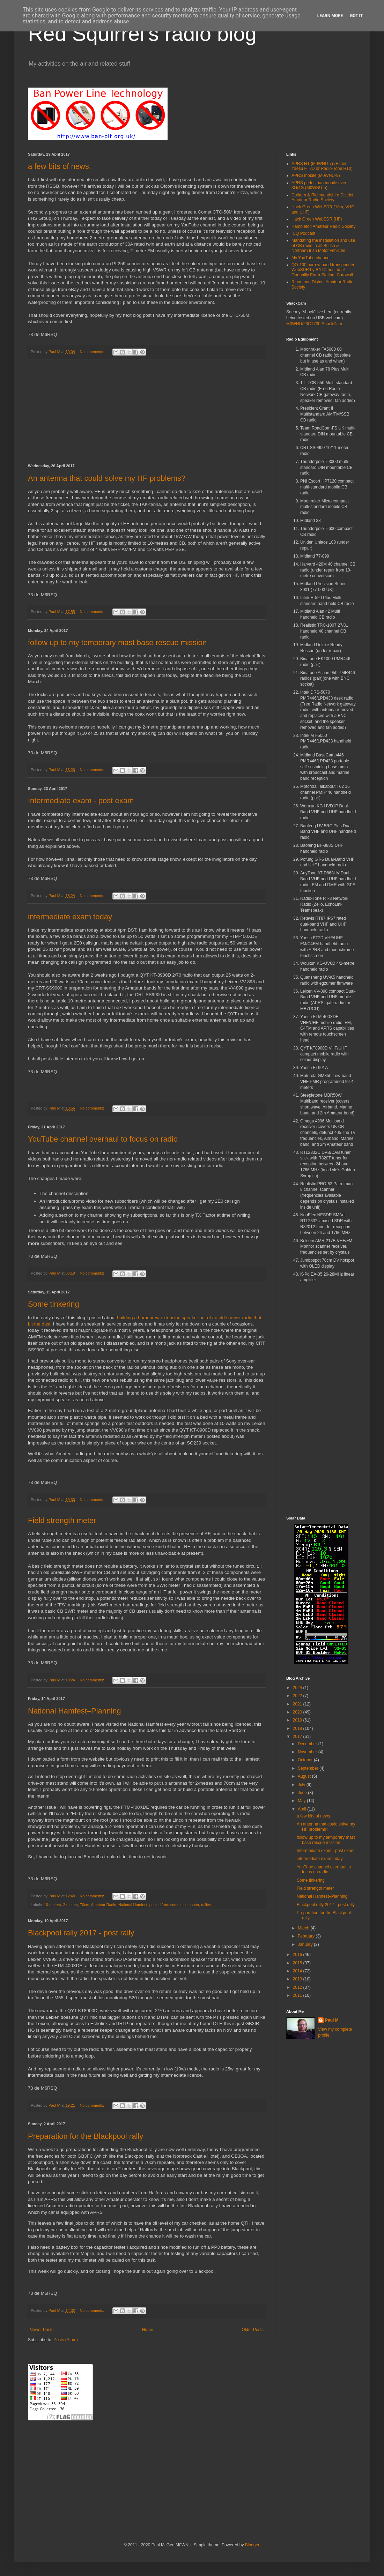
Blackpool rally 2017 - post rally (81, 1932)
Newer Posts (41, 2329)
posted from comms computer (174, 1905)
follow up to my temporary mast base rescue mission (117, 642)
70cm (84, 1905)
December (308, 1743)
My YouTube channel (311, 257)
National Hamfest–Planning (74, 1711)
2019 (298, 1720)
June (303, 1792)
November (308, 1751)
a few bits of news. (59, 166)
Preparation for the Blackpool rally (85, 2136)
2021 (298, 1704)
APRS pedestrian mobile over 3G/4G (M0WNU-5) (318, 185)
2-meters (70, 1905)
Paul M (332, 2020)
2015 (298, 1963)
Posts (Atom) (65, 2339)
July (302, 1784)
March (304, 1928)
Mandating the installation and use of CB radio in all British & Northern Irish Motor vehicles (323, 245)
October (306, 1759)
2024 (298, 1687)
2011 (298, 1995)
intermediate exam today (70, 916)
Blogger (252, 2545)
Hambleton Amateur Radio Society (323, 226)
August (305, 1776)
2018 (298, 1728)
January (306, 1944)
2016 (298, 1954)
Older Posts (253, 2329)
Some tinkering (53, 1304)
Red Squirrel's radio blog (142, 33)
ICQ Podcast (303, 233)
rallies (206, 1905)
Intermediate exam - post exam (81, 800)
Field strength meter (62, 1520)
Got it (356, 15)
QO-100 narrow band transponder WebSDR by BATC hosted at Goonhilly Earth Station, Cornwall (322, 269)
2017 (298, 1736)
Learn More (330, 15)
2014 (298, 1971)
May (302, 1800)
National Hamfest (132, 1905)
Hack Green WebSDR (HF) (316, 219)
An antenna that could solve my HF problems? (106, 478)
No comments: (92, 352)
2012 (298, 1987)
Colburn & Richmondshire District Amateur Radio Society (322, 197)
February (307, 1936)
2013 (298, 1979)
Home (147, 2329)
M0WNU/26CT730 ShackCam (314, 323)
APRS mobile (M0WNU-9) (315, 175)
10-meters (52, 1905)
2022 (298, 1695)
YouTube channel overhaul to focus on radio (103, 1139)
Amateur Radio (103, 1905)
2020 (298, 1712)
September (308, 1768)
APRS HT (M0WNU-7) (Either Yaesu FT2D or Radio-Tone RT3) (322, 166)
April (302, 1809)
